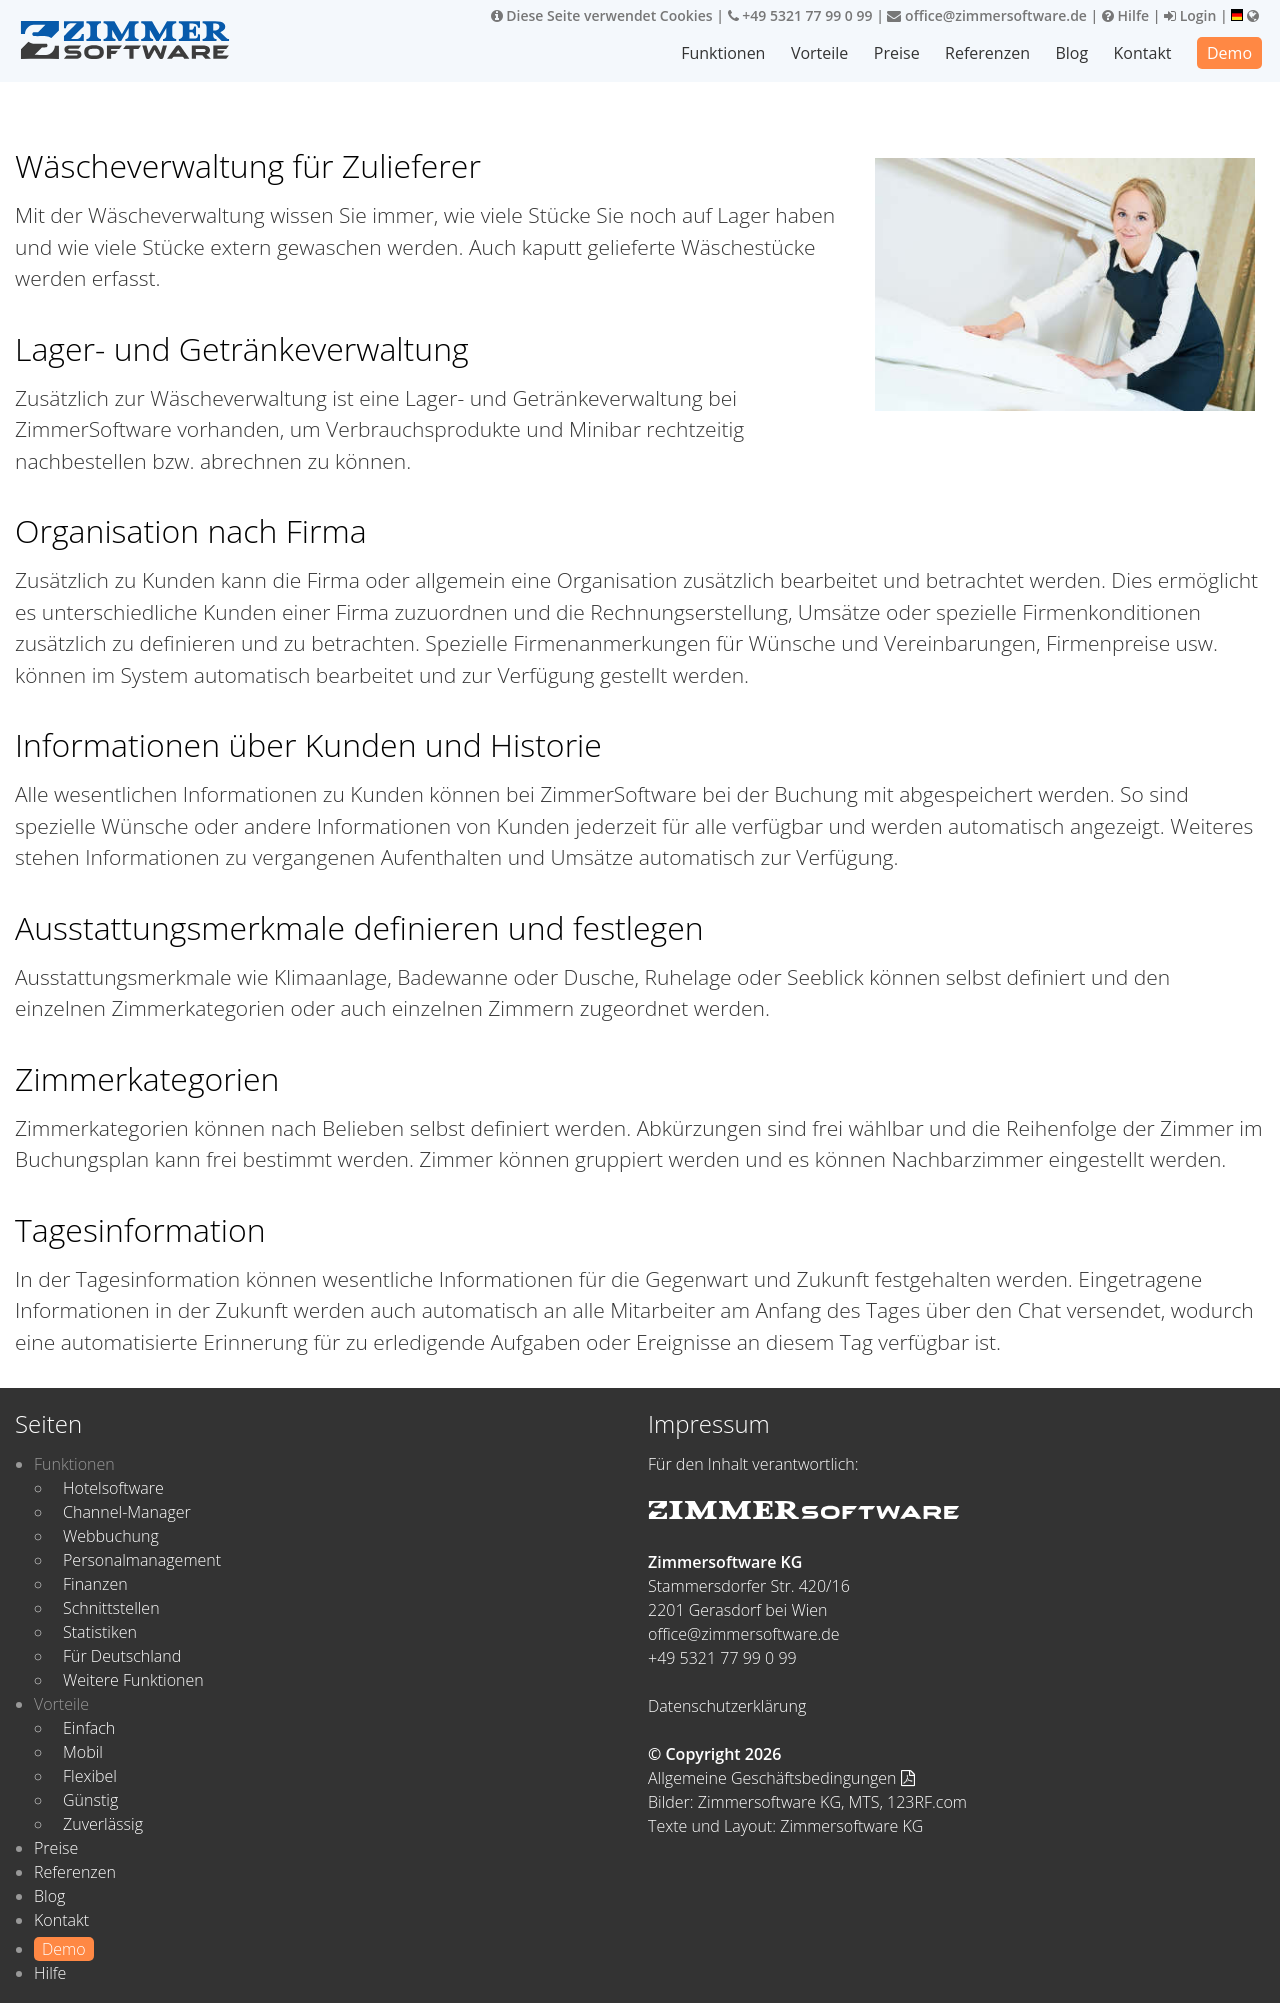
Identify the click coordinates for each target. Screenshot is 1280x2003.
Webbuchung (111, 1536)
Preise (897, 53)
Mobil (83, 1752)
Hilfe (1125, 15)
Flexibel (90, 1776)
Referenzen (987, 53)
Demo (1229, 53)
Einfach (89, 1728)
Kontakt (1143, 53)
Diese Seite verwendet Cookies (602, 15)
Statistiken (100, 1632)
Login (1190, 15)
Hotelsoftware (113, 1488)
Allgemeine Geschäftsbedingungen (781, 1778)
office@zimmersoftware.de (986, 15)
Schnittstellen (111, 1608)
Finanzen (95, 1584)
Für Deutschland (122, 1656)
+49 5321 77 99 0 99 (800, 15)
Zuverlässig (103, 1824)
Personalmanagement (142, 1560)
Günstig (90, 1800)
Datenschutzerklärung (727, 1706)
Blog (1071, 53)
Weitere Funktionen (133, 1680)
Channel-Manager (127, 1512)
